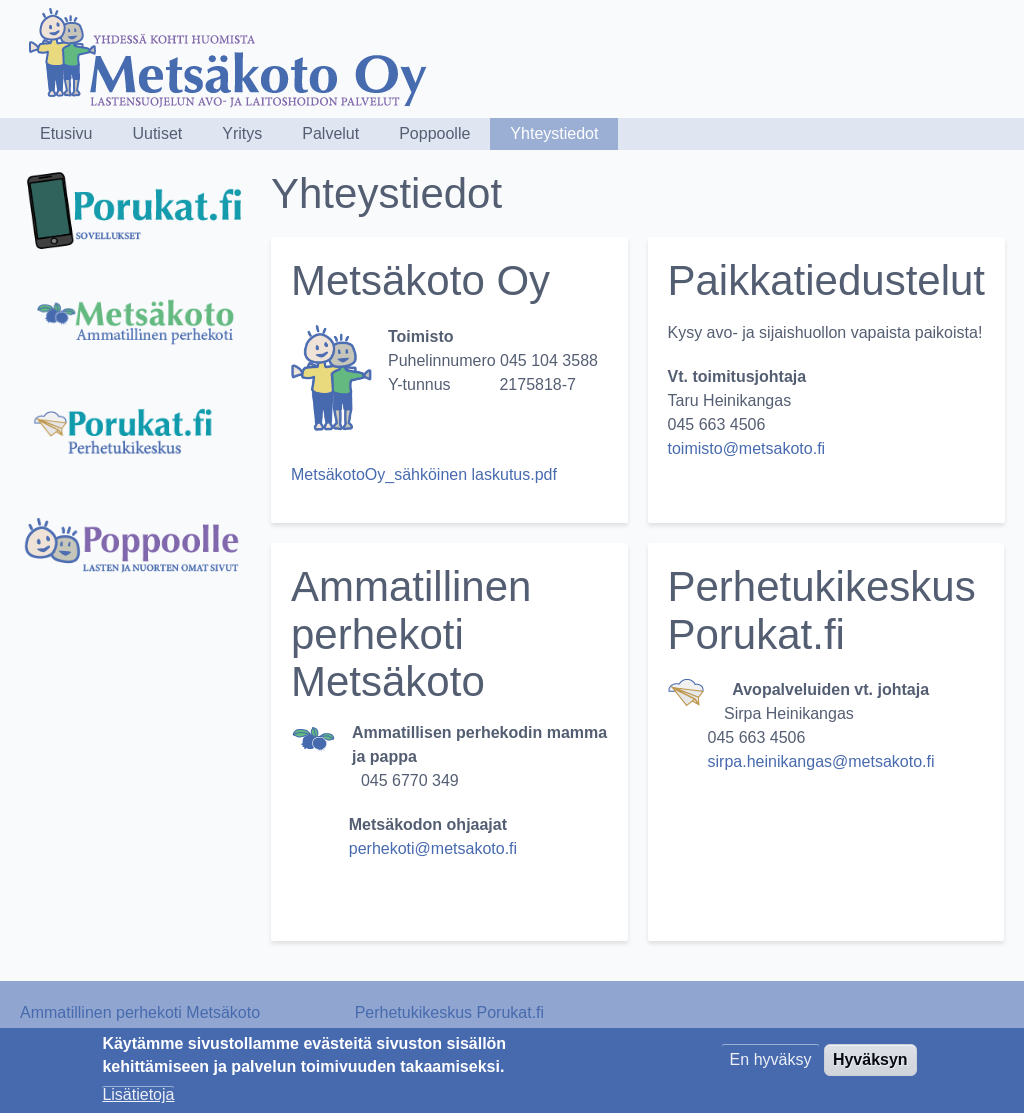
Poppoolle (434, 133)
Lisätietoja (138, 1099)
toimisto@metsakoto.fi (747, 448)
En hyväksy (771, 1064)
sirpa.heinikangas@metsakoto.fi (821, 761)
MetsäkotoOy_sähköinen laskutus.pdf (424, 474)
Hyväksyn (870, 1064)
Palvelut (330, 133)
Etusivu (66, 133)
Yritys (242, 133)
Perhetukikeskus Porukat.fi (449, 1012)
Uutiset (157, 133)
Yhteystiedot (554, 133)
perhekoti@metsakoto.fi (435, 848)
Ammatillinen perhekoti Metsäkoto (140, 1012)
